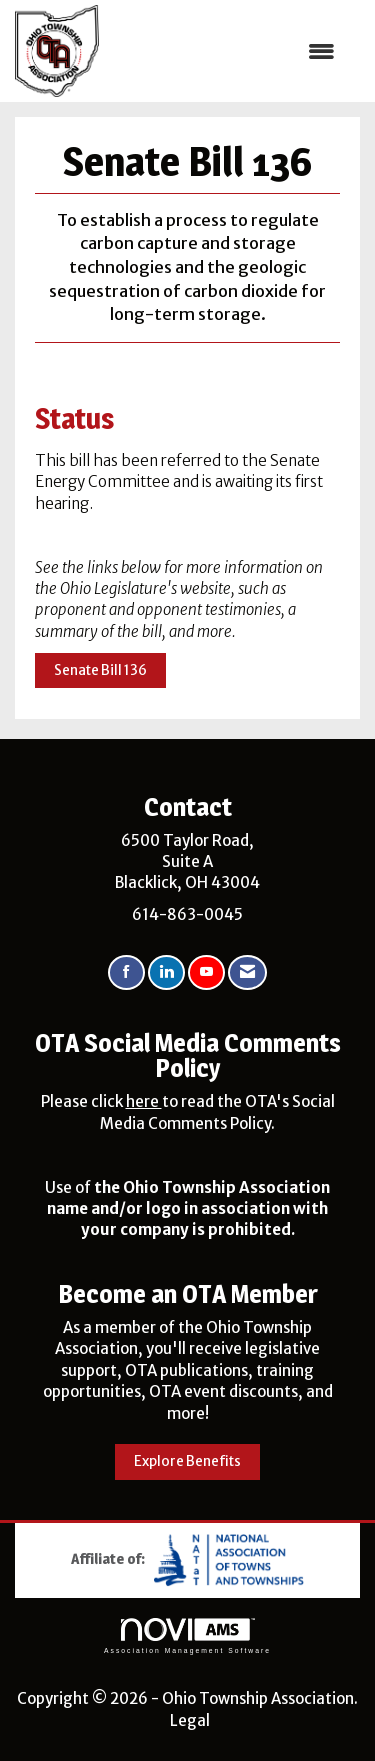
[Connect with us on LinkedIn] (166, 972)
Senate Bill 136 (100, 670)
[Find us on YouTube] (206, 972)
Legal (190, 1720)
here (144, 1101)
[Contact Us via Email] (247, 972)
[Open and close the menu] (227, 51)
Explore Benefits (187, 1461)
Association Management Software (187, 1636)
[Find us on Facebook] (126, 972)
